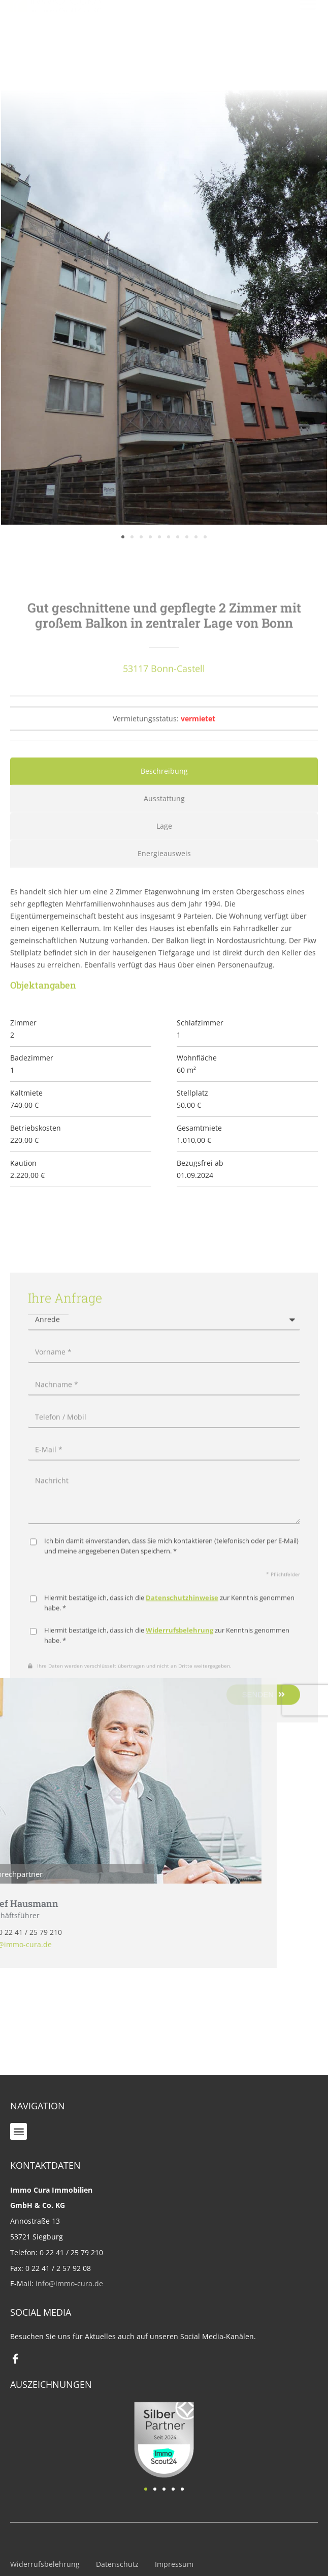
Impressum (174, 2564)
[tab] (164, 896)
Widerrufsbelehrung (45, 2564)
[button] (18, 2131)
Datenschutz (117, 2564)
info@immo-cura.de (69, 2283)
